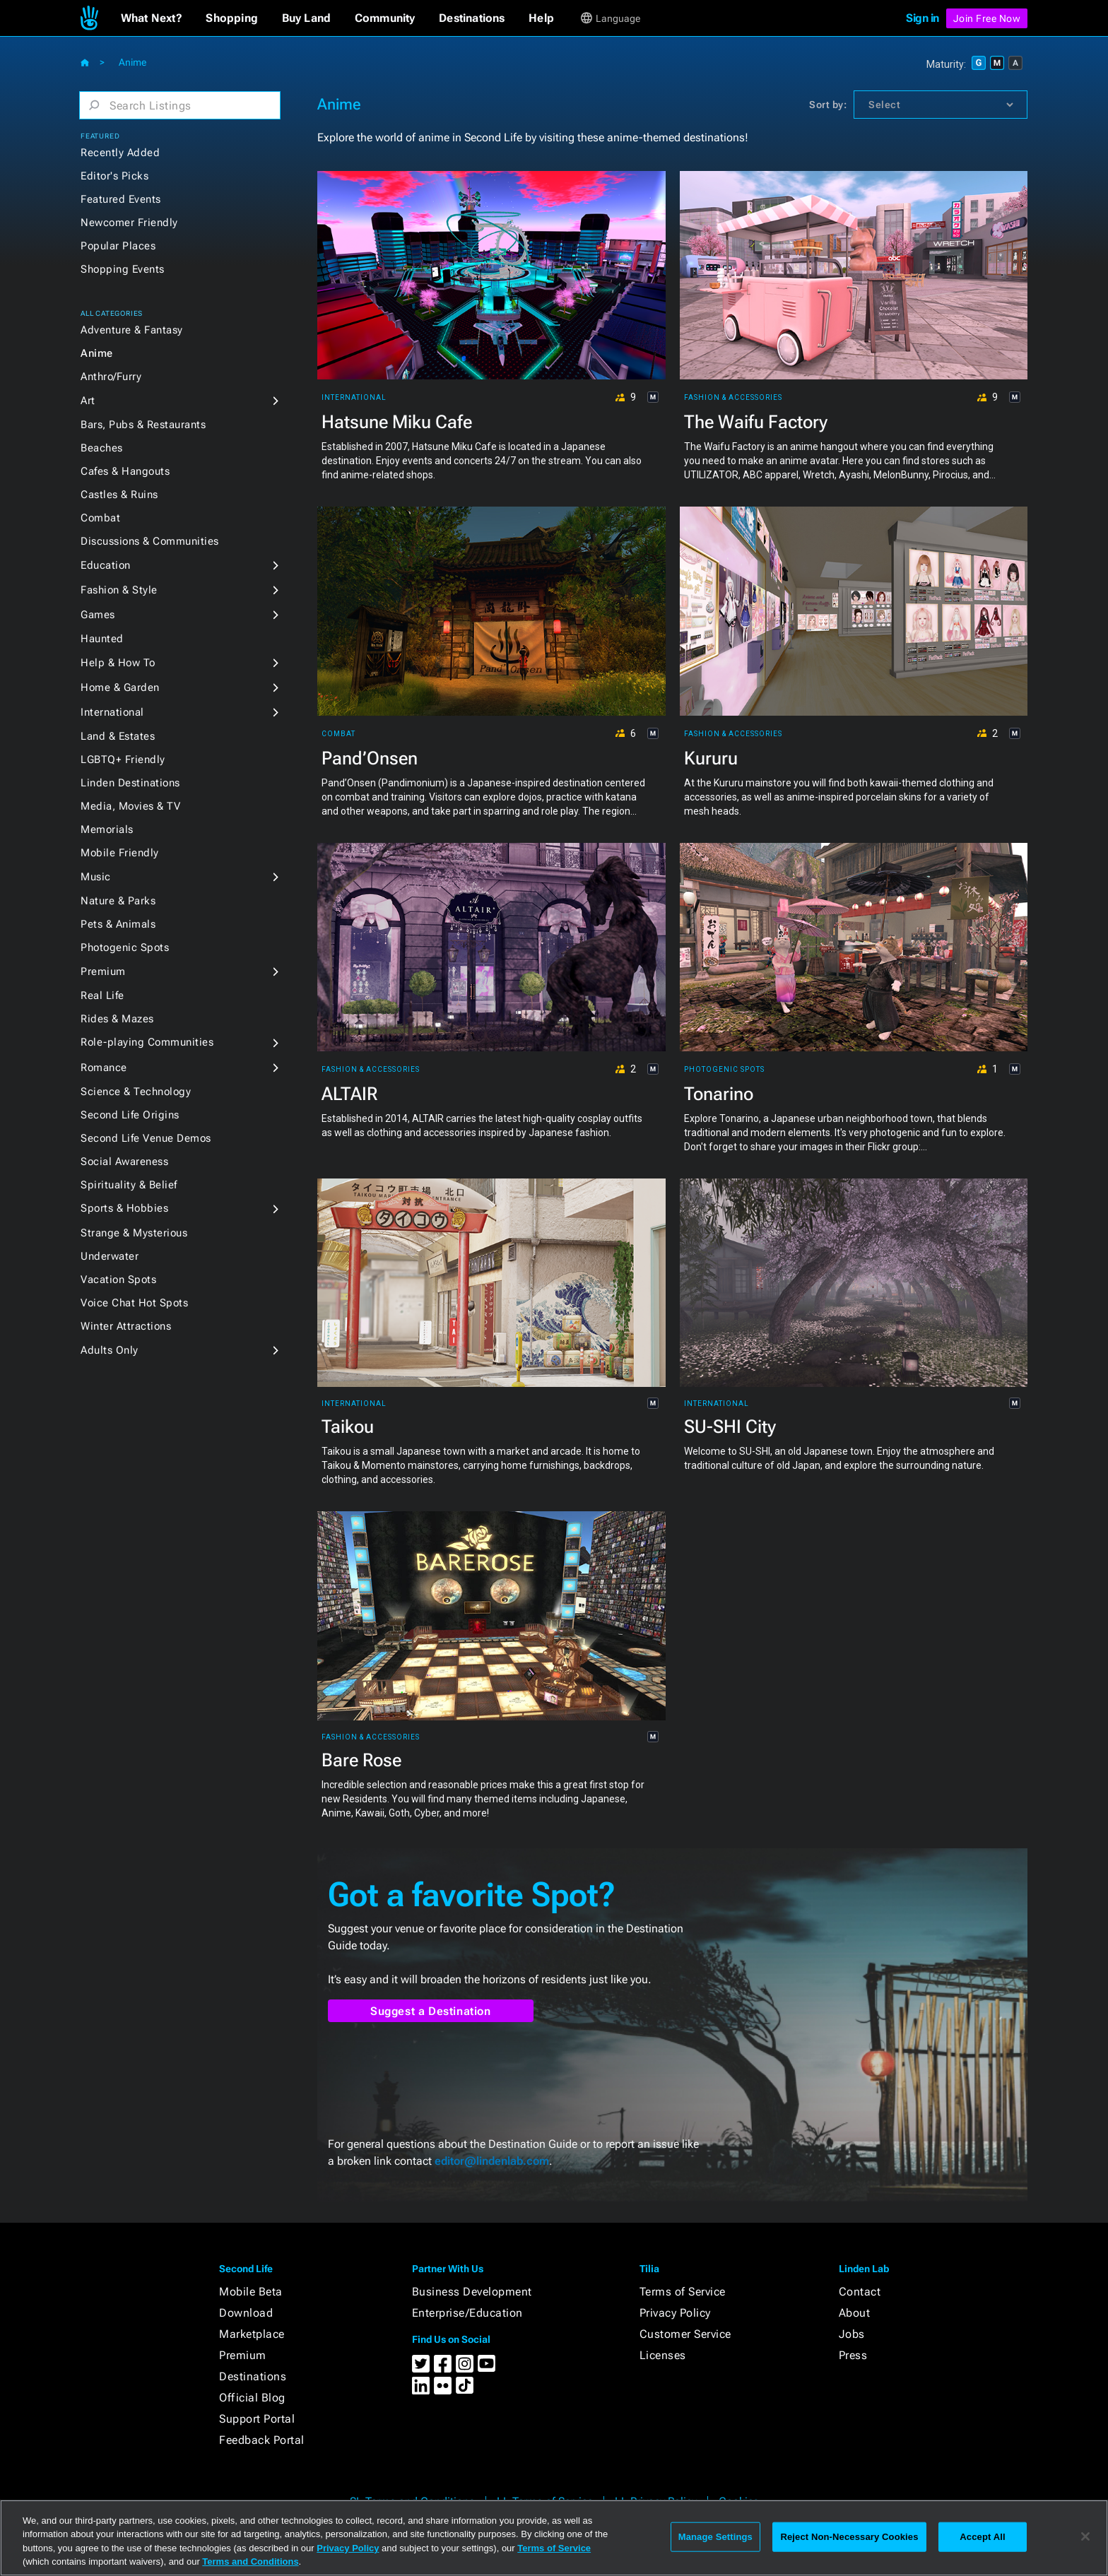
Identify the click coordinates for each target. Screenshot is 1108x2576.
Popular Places (118, 246)
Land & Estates (118, 736)
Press (853, 2355)
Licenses (663, 2355)
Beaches (102, 448)
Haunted (102, 638)
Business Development (472, 2291)
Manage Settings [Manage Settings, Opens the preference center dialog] (715, 2536)
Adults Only (109, 1350)
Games (98, 614)
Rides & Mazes (117, 1018)
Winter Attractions (126, 1326)
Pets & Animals (118, 924)
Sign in (922, 18)
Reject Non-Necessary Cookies (849, 2536)
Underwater (109, 1256)
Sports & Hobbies (124, 1208)
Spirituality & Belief (129, 1184)
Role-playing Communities (147, 1042)
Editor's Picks (114, 176)
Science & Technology (136, 1091)
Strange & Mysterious (134, 1233)
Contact (860, 2291)
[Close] (1085, 2536)
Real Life (102, 995)
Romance (104, 1067)
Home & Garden (120, 687)
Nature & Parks (118, 900)
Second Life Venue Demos (146, 1138)
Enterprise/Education (467, 2313)
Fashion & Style (119, 590)
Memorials (107, 829)
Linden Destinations (130, 782)
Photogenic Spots (125, 947)
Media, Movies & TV (130, 806)
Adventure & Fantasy (132, 330)
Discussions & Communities (150, 541)
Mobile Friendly (120, 852)
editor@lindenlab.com (492, 2161)
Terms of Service (683, 2291)
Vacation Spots (118, 1279)
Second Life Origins (130, 1115)
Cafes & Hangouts (125, 471)
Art (88, 400)
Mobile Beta (251, 2291)
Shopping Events (123, 269)
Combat (100, 518)
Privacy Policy (675, 2313)
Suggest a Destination (430, 2011)
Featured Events (121, 199)
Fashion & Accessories (733, 398)
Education (106, 565)
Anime (97, 353)
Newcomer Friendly (129, 222)
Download (246, 2313)
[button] (151, 18)
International (112, 712)
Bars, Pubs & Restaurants (143, 424)
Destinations (252, 2376)
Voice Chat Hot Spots (134, 1302)
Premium (103, 971)
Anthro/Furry (111, 376)
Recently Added (120, 152)
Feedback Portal (262, 2440)
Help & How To (118, 662)
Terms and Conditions (250, 2561)
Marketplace (252, 2334)
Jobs (852, 2334)
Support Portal (257, 2419)
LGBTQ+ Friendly (123, 759)
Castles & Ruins (119, 494)
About (855, 2313)
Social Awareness (124, 1161)
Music (96, 876)
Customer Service (685, 2334)
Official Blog (252, 2397)
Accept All (982, 2536)
